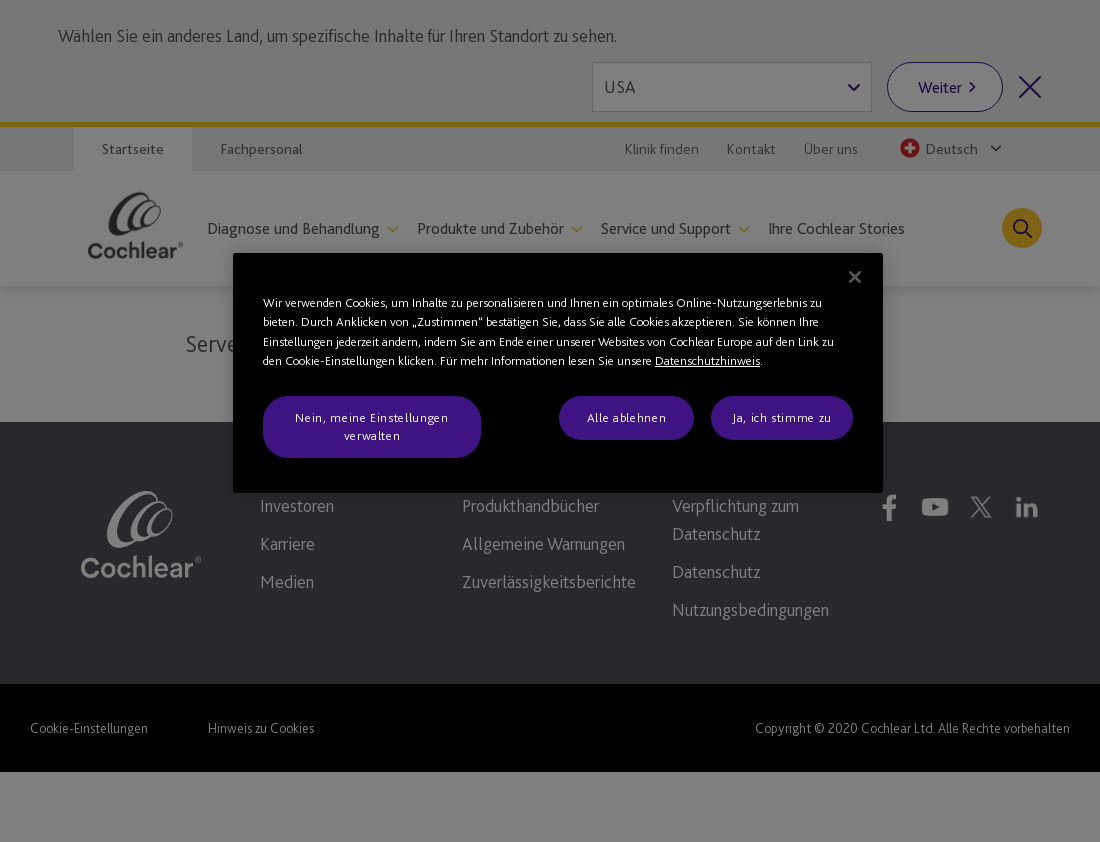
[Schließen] (855, 277)
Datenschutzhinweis (707, 360)
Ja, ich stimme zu (782, 417)
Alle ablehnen (626, 417)
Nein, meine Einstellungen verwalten (371, 426)
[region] (558, 373)
